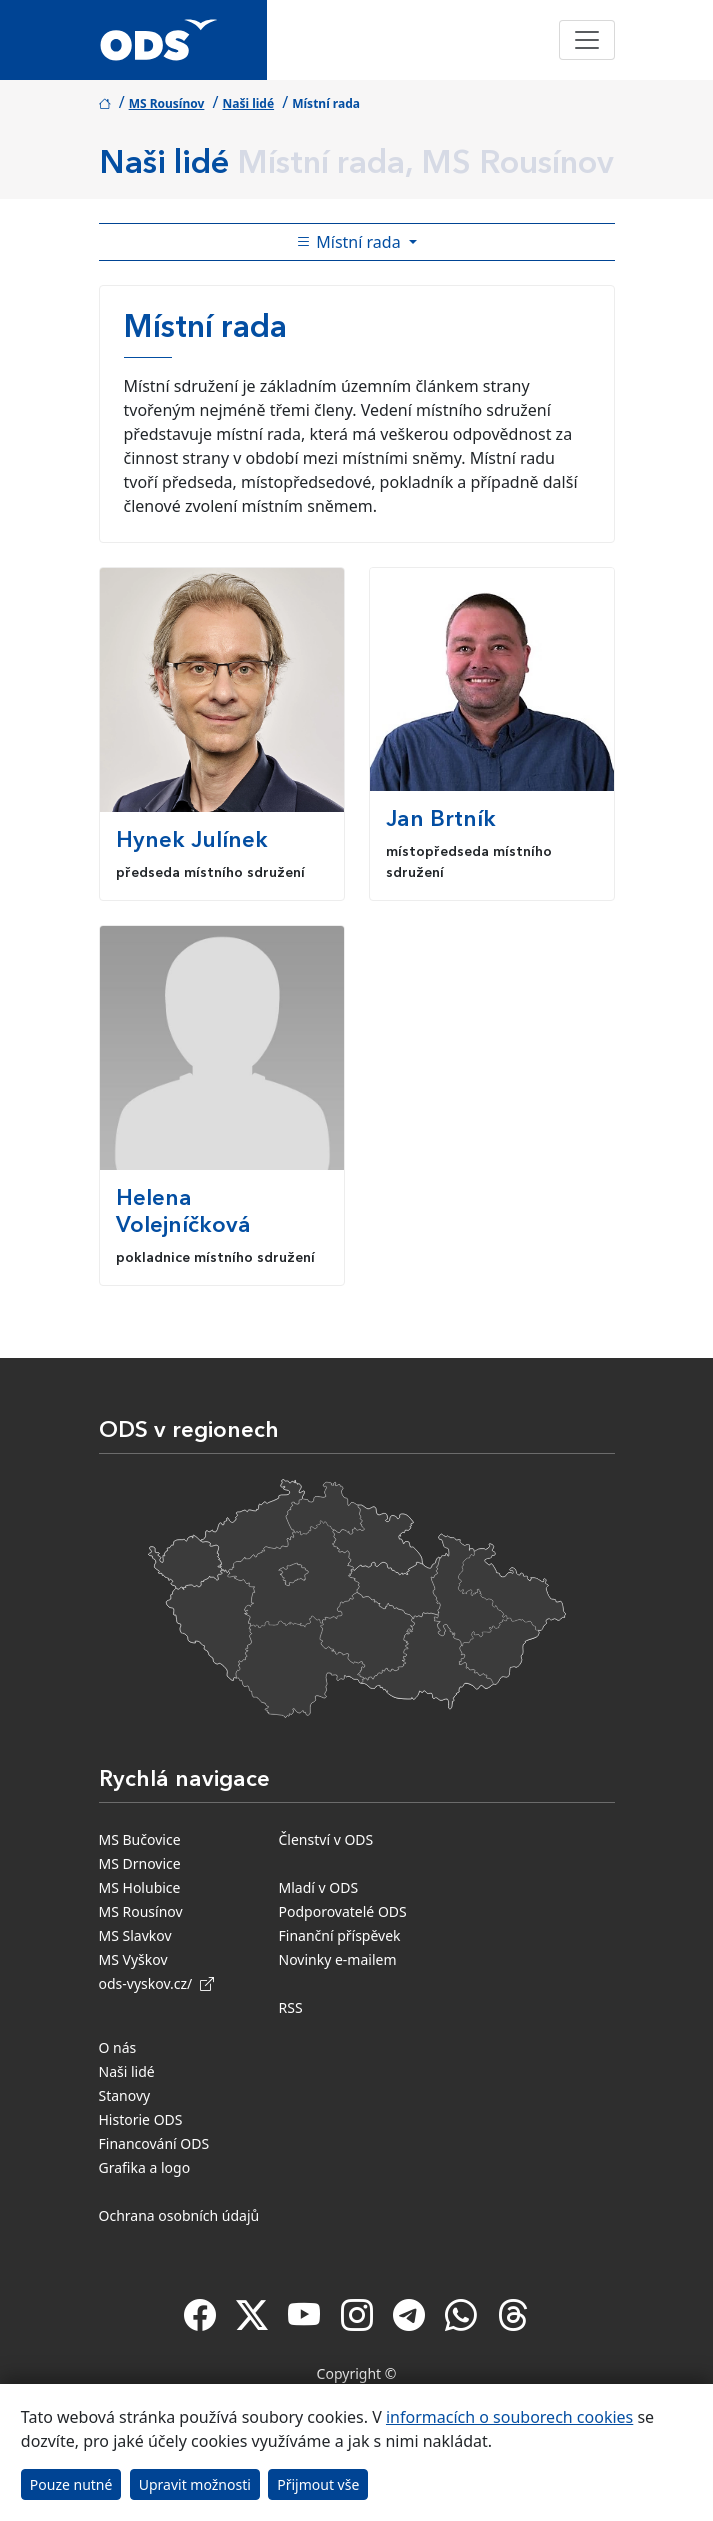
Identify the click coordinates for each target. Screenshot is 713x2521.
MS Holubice (140, 1887)
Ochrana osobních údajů (179, 2215)
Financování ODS (154, 2143)
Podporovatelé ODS (343, 1911)
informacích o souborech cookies (509, 2417)
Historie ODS (141, 2119)
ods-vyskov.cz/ (156, 1983)
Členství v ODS (326, 1839)
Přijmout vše (318, 2484)
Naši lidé (249, 103)
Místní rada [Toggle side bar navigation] (350, 242)
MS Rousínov (167, 103)
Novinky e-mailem (338, 1959)
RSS (291, 2007)
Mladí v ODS (319, 1887)
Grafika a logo (145, 2167)
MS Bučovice (140, 1839)
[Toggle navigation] (587, 40)
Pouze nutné (71, 2484)
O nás (118, 2047)
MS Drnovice (140, 1863)
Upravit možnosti (195, 2484)
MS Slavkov (135, 1935)
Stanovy (125, 2095)
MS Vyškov (133, 1959)
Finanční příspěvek (340, 1935)
